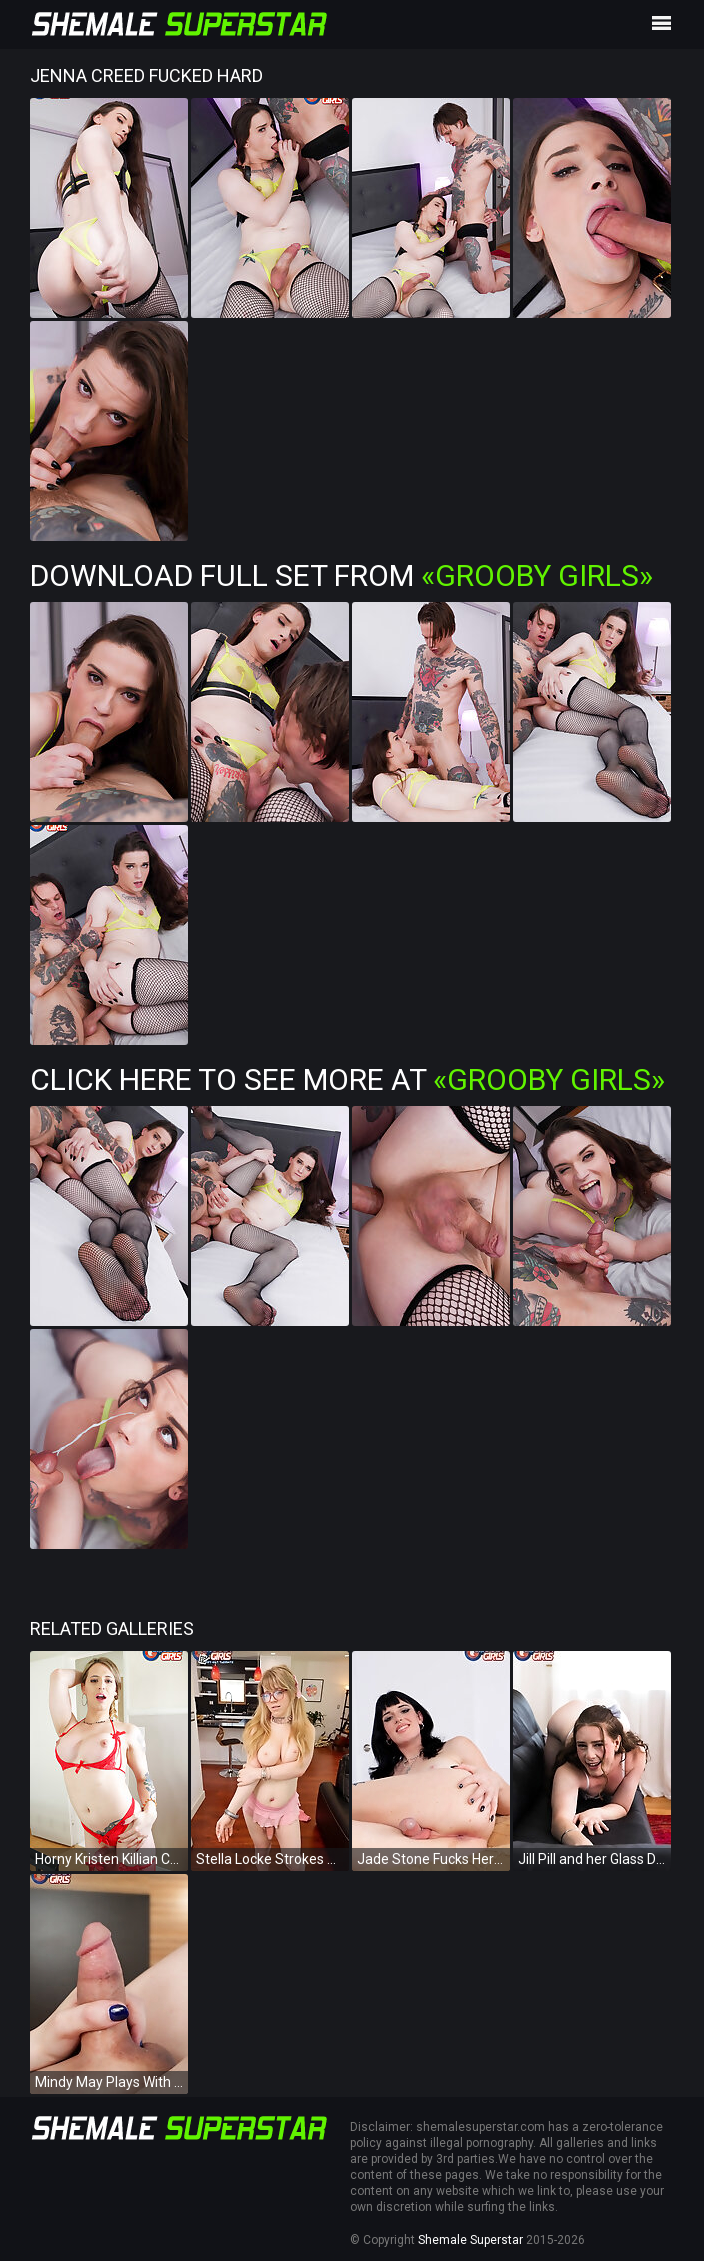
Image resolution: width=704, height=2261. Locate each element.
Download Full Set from (341, 575)
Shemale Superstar (470, 2240)
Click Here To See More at (347, 1079)
